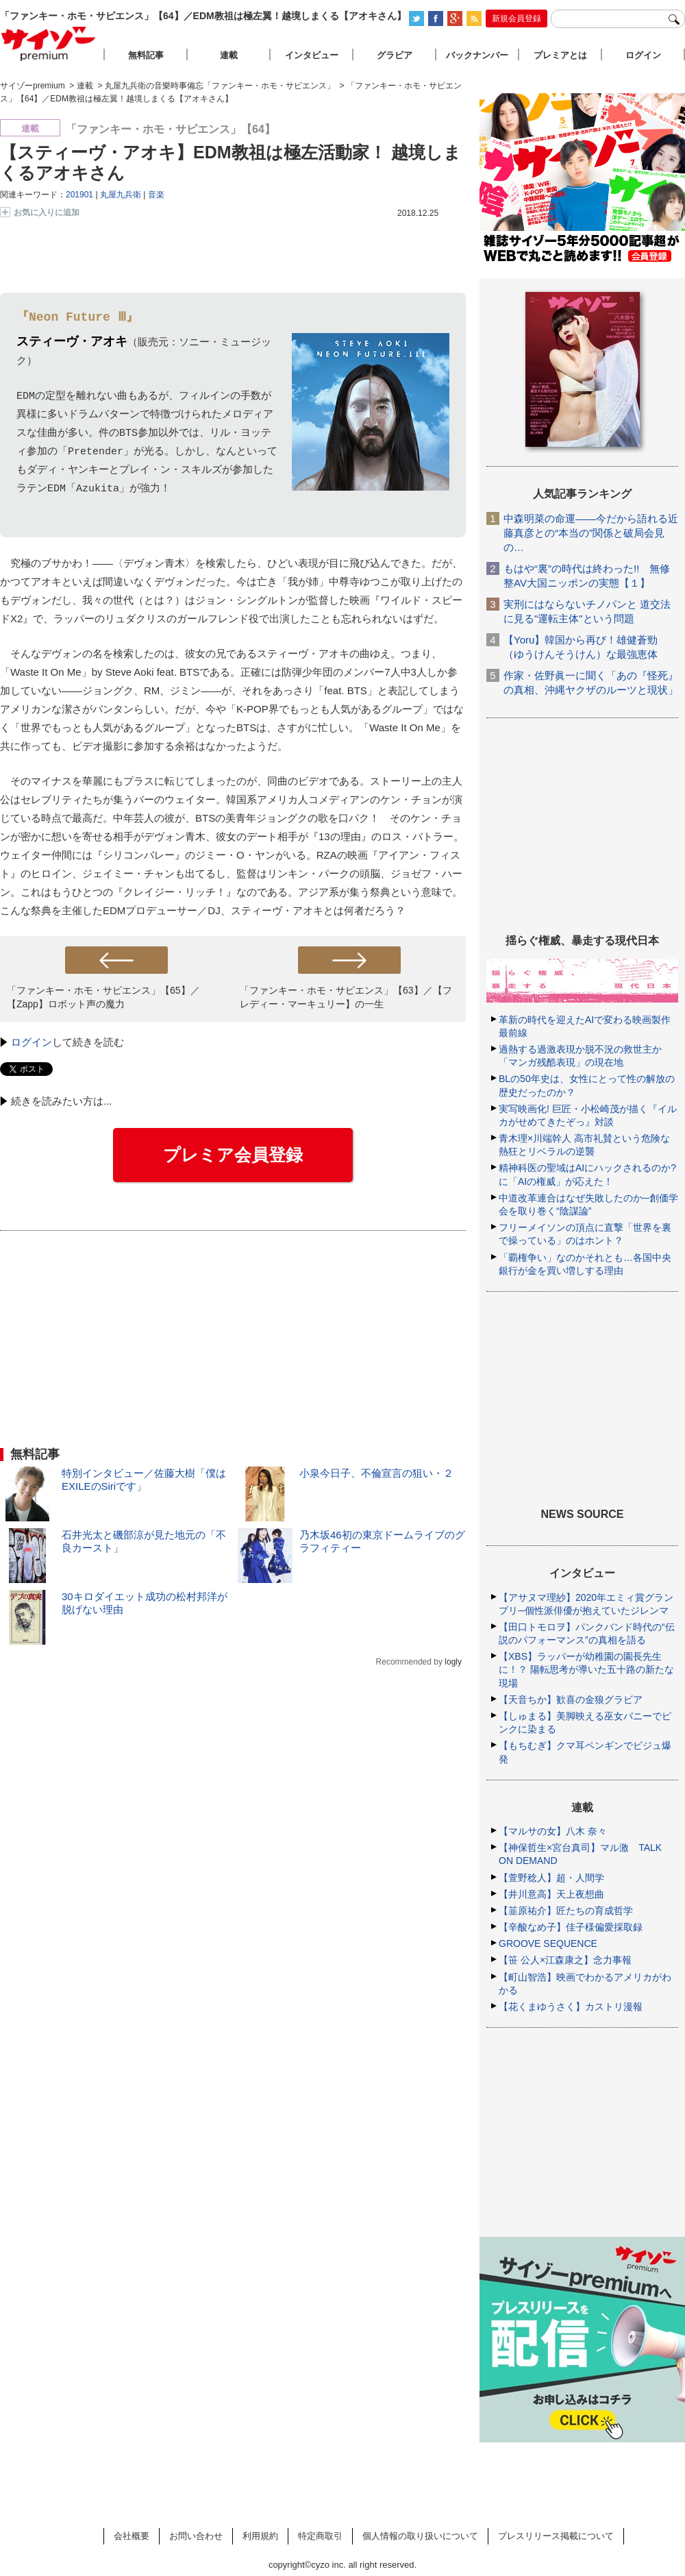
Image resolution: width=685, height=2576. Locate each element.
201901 (79, 194)
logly (453, 1662)
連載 (229, 55)
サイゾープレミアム (48, 43)
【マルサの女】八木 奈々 (553, 1831)
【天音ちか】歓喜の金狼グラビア (571, 1699)
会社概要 (131, 2536)
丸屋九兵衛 (120, 194)
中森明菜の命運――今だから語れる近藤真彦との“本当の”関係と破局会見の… (590, 533)
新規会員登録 (516, 18)
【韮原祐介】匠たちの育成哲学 (566, 1910)
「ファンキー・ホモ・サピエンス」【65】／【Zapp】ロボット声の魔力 (103, 997)
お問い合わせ (196, 2536)
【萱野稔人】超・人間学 (551, 1877)
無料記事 (146, 55)
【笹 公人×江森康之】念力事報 (565, 1959)
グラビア (394, 55)
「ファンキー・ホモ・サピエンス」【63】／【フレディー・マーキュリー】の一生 (346, 997)
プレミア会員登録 (233, 1154)
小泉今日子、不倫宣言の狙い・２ (376, 1473)
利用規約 (260, 2536)
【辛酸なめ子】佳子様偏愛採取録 (571, 1927)
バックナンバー (477, 55)
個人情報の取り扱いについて (420, 2536)
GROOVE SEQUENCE (548, 1943)
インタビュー (311, 55)
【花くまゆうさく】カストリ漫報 (571, 2006)
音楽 (156, 194)
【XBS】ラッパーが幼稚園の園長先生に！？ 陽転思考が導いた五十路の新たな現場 (586, 1669)
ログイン (31, 1042)
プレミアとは (560, 55)
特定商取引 (320, 2536)
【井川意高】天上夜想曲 (551, 1894)
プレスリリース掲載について (556, 2536)
